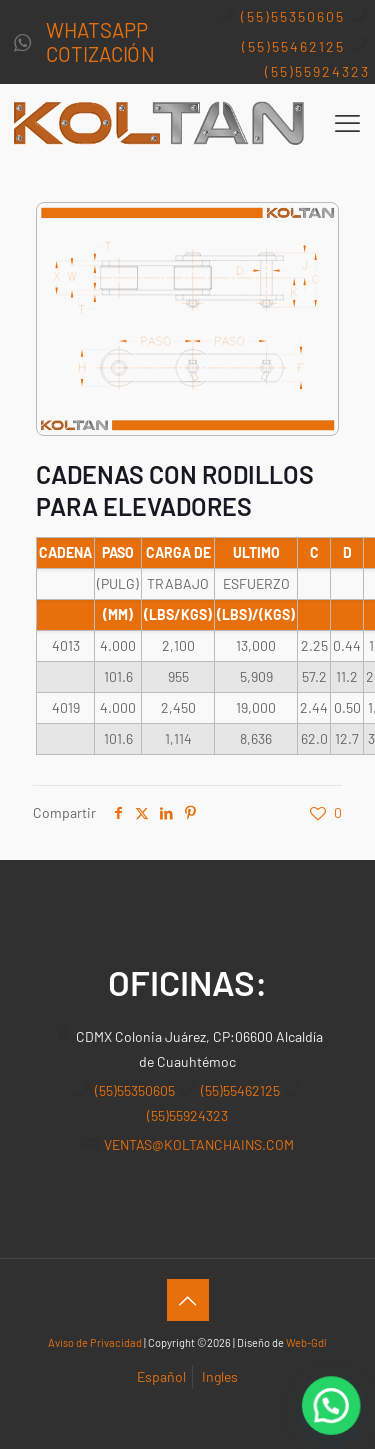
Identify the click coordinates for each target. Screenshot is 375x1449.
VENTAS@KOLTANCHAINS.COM (199, 1144)
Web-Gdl (306, 1342)
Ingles (220, 1376)
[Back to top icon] (188, 1300)
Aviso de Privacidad (95, 1342)
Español (161, 1376)
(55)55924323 (317, 71)
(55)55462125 (293, 46)
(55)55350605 (293, 16)
